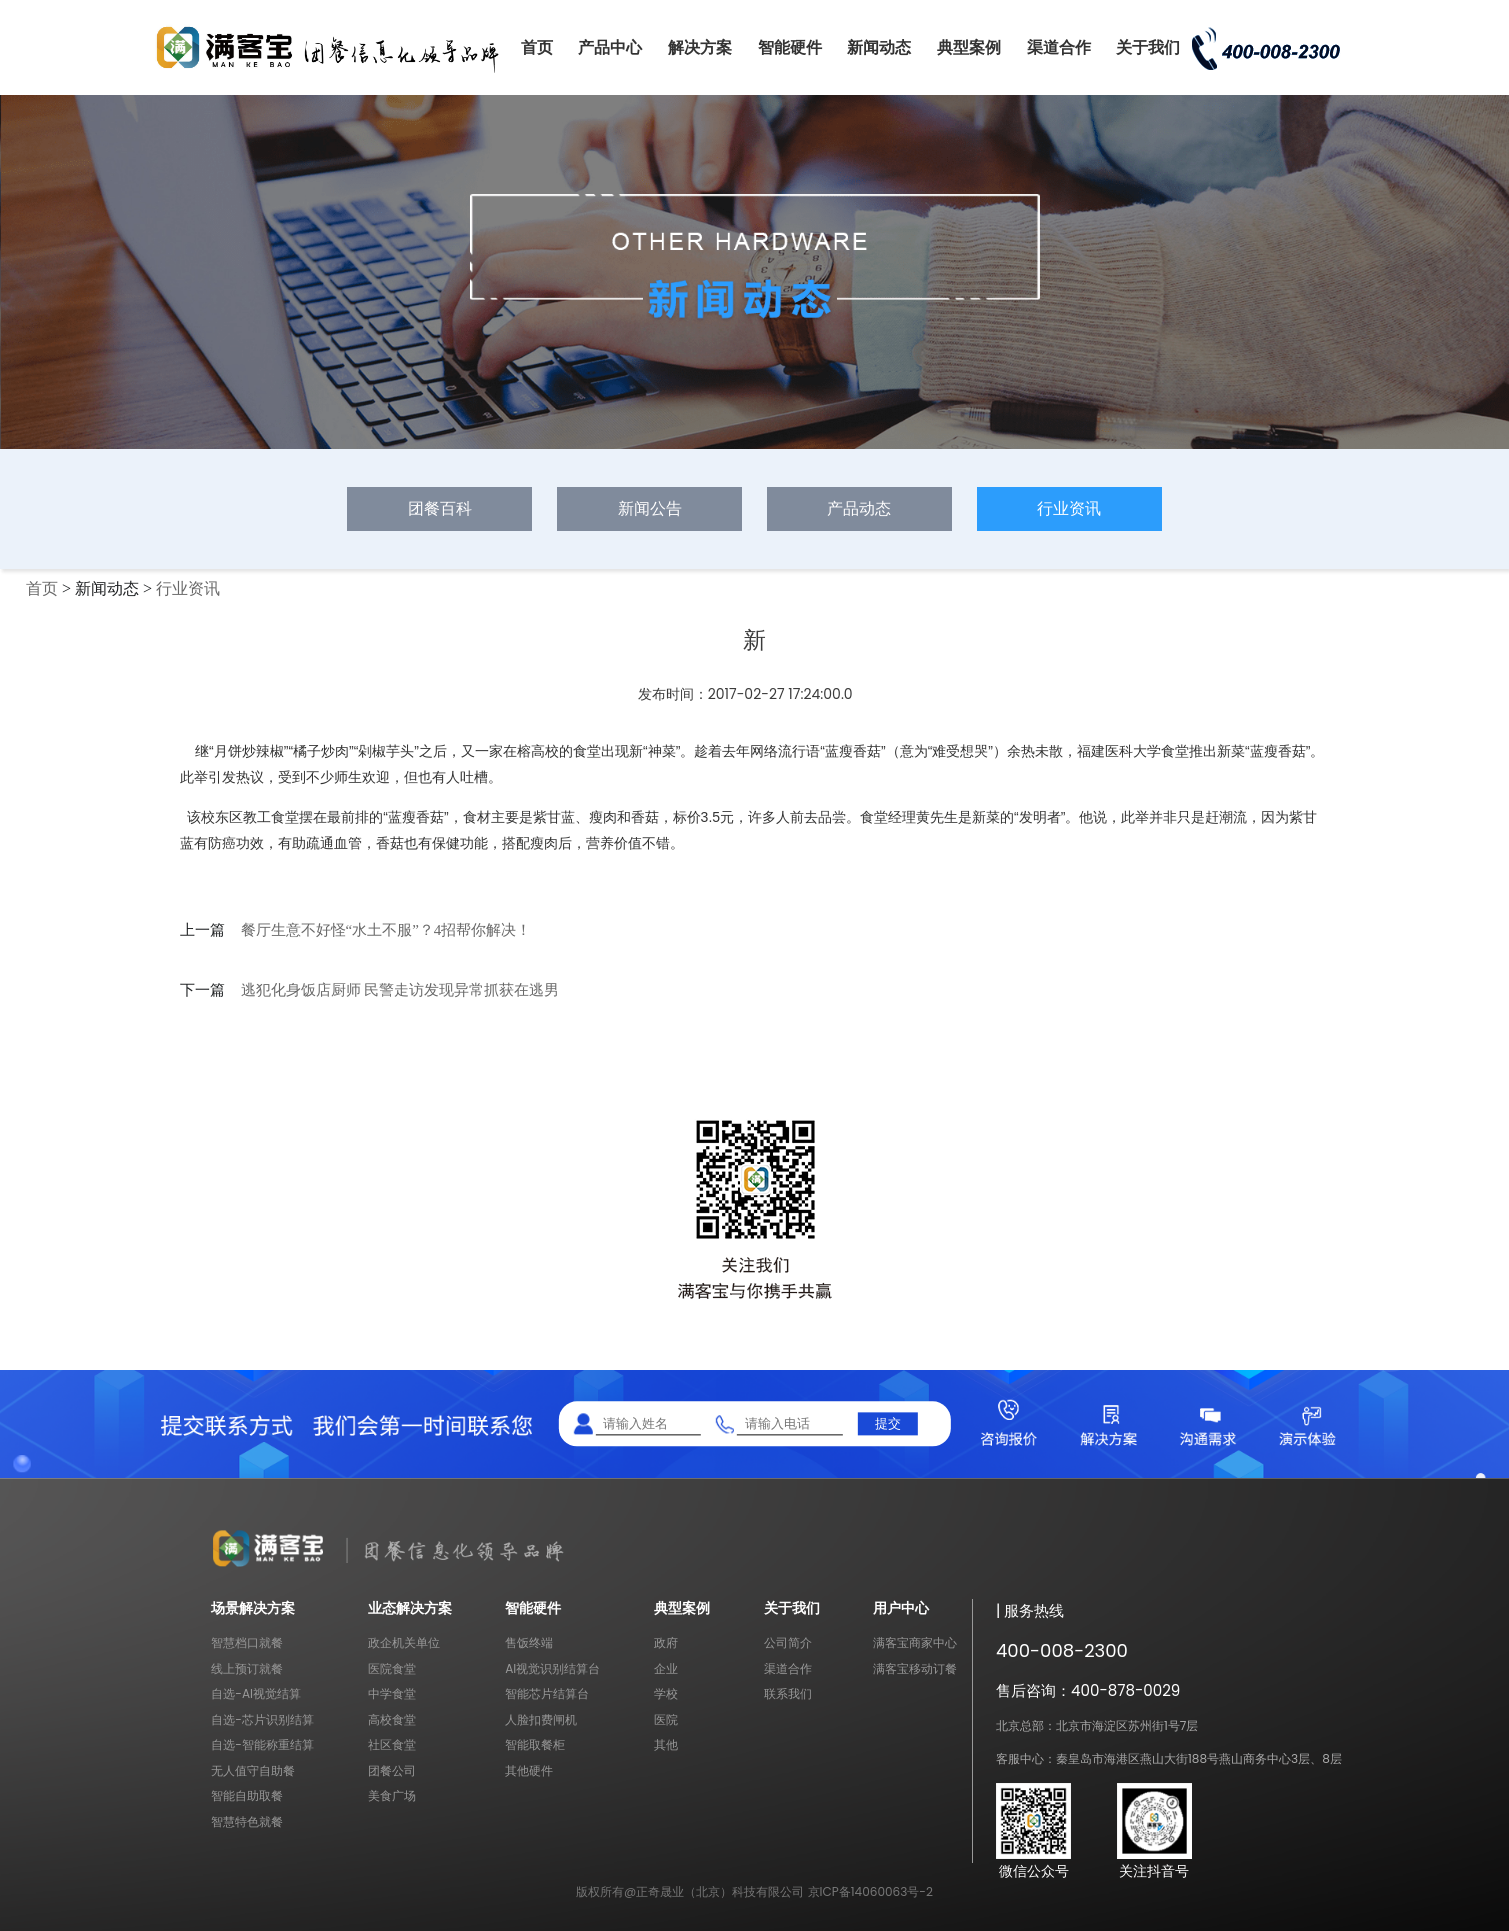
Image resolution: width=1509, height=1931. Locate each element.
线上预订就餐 (247, 1668)
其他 (666, 1744)
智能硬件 (790, 47)
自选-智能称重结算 (262, 1744)
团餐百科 (440, 508)
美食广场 (392, 1795)
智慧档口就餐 (247, 1642)
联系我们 (788, 1693)
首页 (537, 47)
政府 (666, 1642)
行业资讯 (1069, 508)
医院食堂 (392, 1668)
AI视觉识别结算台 (552, 1668)
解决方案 (700, 47)
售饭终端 (529, 1642)
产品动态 (859, 508)
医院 (666, 1719)
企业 (666, 1668)
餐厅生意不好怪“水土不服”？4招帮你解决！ (386, 930)
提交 (888, 1423)
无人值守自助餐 (253, 1770)
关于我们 (1148, 47)
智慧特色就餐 (247, 1821)
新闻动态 (879, 47)
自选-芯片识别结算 (262, 1719)
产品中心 (610, 47)
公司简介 (788, 1642)
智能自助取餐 (247, 1795)
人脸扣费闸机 (541, 1719)
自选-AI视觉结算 (256, 1693)
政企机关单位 (404, 1642)
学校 (666, 1693)
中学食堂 (392, 1693)
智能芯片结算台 (547, 1693)
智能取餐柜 (535, 1744)
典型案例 (969, 47)
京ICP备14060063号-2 (870, 1891)
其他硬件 (529, 1770)
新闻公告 (650, 508)
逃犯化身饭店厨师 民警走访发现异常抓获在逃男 (400, 990)
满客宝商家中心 (915, 1642)
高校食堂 (392, 1719)
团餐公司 (392, 1770)
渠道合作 (1059, 47)
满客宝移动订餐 (915, 1668)
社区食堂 (392, 1744)
